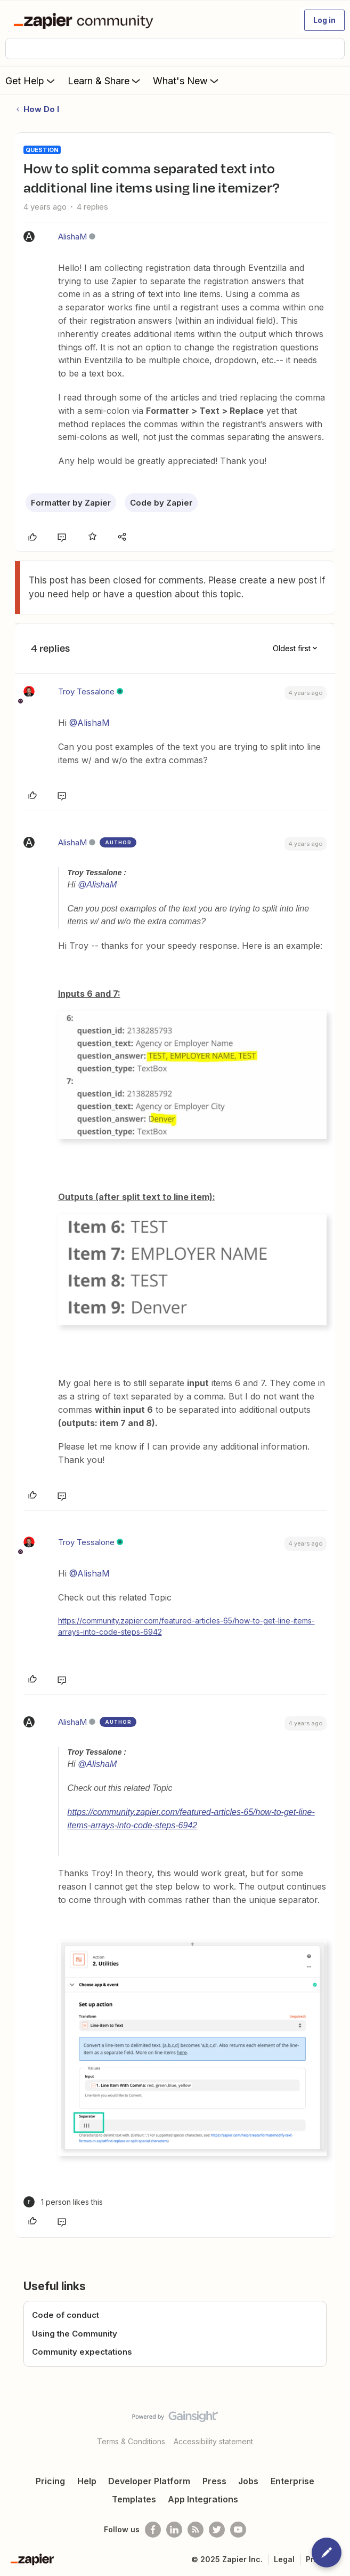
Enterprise (292, 2481)
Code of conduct (65, 2315)
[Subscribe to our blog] (196, 2530)
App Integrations (203, 2499)
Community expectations (82, 2352)
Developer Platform (149, 2481)
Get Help (31, 80)
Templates (134, 2499)
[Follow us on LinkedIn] (174, 2530)
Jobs (248, 2481)
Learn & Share (105, 80)
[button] (324, 20)
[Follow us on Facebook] (153, 2530)
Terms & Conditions (131, 2441)
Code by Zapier (161, 503)
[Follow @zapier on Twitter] (217, 2530)
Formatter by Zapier (71, 503)
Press (214, 2481)
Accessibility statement (213, 2441)
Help (86, 2481)
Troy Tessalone (86, 691)
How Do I (41, 109)
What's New (187, 80)
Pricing (50, 2481)
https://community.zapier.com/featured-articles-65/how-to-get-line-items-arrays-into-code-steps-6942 (186, 1626)
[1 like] (63, 2201)
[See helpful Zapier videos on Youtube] (238, 2530)
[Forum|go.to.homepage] (85, 20)
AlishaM (72, 236)
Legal (284, 2559)
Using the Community (74, 2334)
